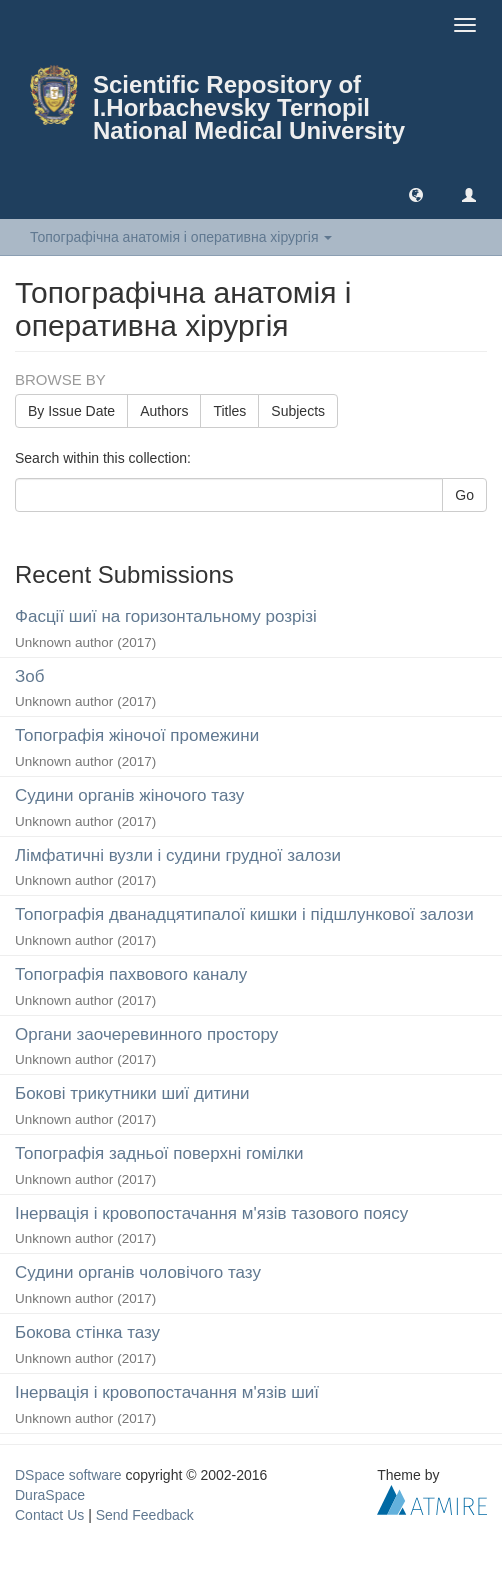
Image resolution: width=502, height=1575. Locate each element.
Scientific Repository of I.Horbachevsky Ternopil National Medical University (249, 107)
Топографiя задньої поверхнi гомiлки (159, 1153)
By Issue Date (71, 411)
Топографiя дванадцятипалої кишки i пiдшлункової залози (244, 914)
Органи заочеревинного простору (146, 1034)
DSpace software (68, 1475)
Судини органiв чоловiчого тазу (138, 1272)
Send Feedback (145, 1515)
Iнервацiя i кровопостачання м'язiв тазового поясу (211, 1213)
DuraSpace (50, 1495)
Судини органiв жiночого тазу (129, 795)
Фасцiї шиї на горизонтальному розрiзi (166, 616)
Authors (164, 411)
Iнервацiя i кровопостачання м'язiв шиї (167, 1392)
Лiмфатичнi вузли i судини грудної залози (178, 855)
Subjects (298, 411)
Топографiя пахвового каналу (131, 974)
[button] (416, 194)
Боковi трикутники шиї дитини (132, 1093)
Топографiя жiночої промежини (137, 735)
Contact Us (49, 1515)
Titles (229, 411)
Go (464, 495)
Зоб (29, 676)
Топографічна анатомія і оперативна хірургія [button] (181, 237)
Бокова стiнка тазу (87, 1332)
